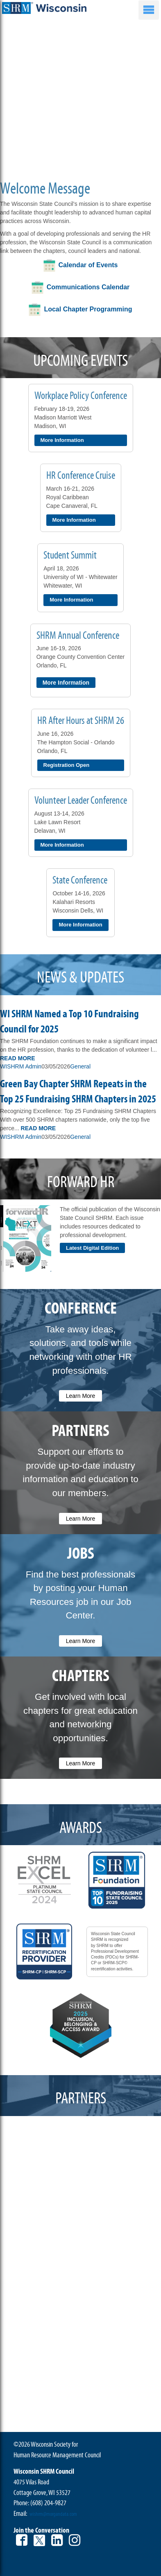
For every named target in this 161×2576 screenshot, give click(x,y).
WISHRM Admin (20, 1066)
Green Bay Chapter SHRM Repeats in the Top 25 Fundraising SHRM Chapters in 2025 (78, 1091)
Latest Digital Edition (92, 1248)
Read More (17, 1058)
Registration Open (66, 765)
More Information (62, 440)
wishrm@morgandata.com (53, 2514)
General (80, 1066)
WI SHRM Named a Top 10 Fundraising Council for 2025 (69, 1021)
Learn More (80, 1396)
